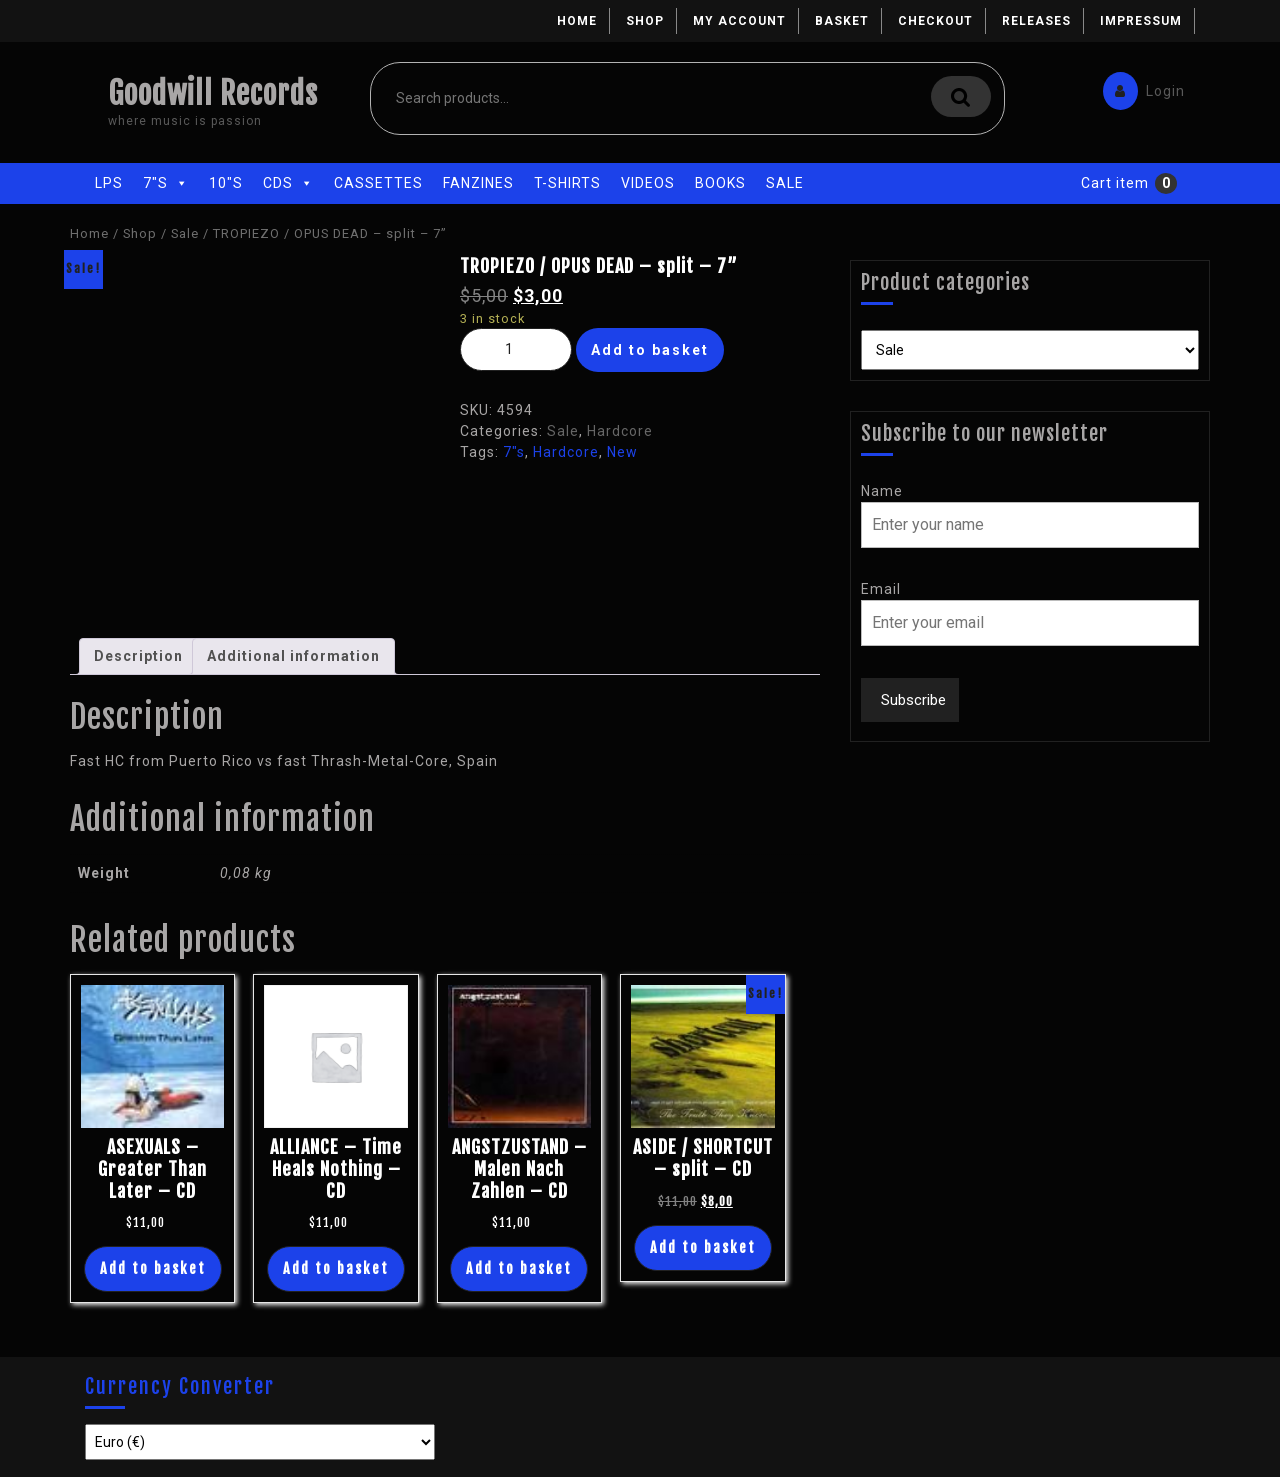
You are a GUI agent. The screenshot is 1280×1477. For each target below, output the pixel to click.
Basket (842, 21)
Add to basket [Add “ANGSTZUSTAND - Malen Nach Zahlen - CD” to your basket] (519, 1268)
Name (882, 491)
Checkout (935, 21)
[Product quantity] (516, 349)
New (622, 452)
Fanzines (478, 183)
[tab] (138, 656)
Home (577, 21)
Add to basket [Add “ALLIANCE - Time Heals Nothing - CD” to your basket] (336, 1268)
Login (1139, 86)
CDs (288, 183)
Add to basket (650, 350)
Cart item (1115, 183)
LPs (109, 183)
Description (138, 656)
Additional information (293, 656)
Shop (645, 21)
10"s (226, 183)
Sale (785, 183)
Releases (1036, 21)
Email (881, 589)
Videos (648, 183)
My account (739, 21)
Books (720, 183)
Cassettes (378, 183)
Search (961, 96)
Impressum (1141, 21)
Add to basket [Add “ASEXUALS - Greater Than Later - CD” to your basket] (153, 1268)
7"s (166, 183)
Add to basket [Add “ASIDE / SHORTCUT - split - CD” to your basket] (703, 1247)
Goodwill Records (213, 93)
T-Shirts (567, 183)
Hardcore (620, 431)
